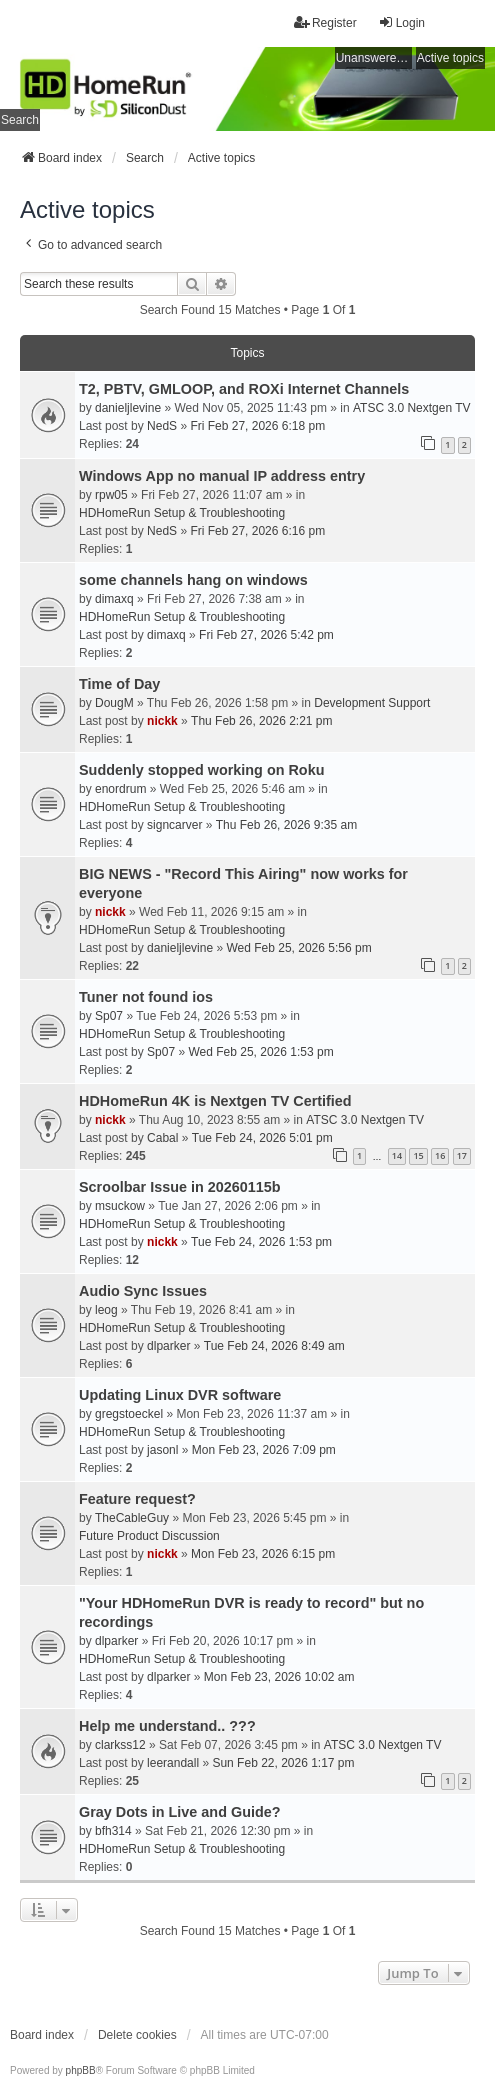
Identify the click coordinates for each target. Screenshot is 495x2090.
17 (462, 1155)
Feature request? (137, 1499)
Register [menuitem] (325, 22)
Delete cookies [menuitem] (137, 2035)
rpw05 (111, 495)
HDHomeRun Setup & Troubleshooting (182, 513)
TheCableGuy (132, 1518)
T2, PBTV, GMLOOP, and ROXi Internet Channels (244, 389)
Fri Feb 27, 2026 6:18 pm (257, 426)
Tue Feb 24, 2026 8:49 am (274, 1346)
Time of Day (119, 684)
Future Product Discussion (149, 1536)
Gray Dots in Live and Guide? (180, 1812)
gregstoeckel (129, 1414)
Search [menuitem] (20, 120)
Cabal (162, 1138)
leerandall (173, 1763)
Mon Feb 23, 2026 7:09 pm (264, 1450)
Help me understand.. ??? (167, 1726)
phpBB (81, 2070)
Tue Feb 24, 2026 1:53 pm (261, 1242)
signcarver (174, 825)
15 (418, 1155)
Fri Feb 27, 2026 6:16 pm (257, 531)
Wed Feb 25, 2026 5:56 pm (298, 948)
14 (397, 1155)
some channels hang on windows (193, 580)
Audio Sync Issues (143, 1291)
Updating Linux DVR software (180, 1395)
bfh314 (113, 1831)
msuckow (120, 1206)
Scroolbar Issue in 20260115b (180, 1187)
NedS (162, 426)
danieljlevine (128, 408)
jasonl (162, 1450)
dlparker (168, 1346)
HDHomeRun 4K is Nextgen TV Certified (215, 1101)
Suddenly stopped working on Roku (201, 770)
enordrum (120, 789)
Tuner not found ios (146, 997)
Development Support (372, 703)
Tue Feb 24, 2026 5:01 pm (262, 1138)
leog (106, 1310)
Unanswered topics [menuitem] (374, 58)
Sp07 (109, 1016)
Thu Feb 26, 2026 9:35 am (286, 825)
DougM (114, 703)
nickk (162, 721)
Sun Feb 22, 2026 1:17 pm (283, 1763)
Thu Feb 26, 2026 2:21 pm (261, 721)
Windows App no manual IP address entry (222, 476)
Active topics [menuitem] (450, 58)
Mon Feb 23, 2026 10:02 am (279, 1677)
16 (440, 1155)
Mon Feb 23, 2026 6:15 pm (263, 1554)
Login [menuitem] (401, 22)
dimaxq (114, 599)
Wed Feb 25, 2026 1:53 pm (260, 1052)
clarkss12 (120, 1745)
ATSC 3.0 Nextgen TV (412, 408)
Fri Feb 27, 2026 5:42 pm (266, 635)
